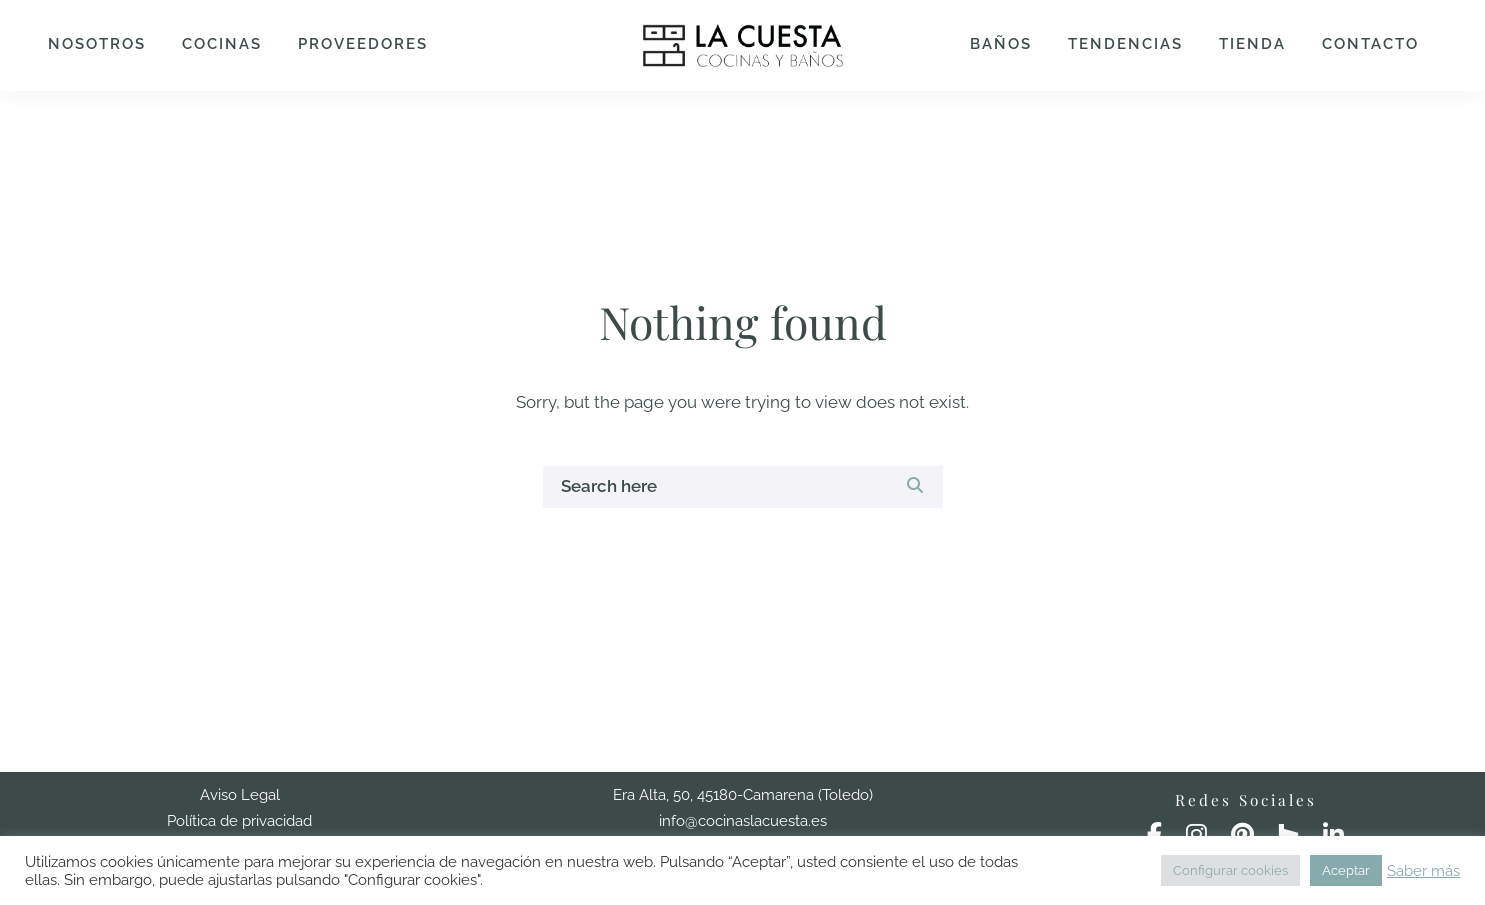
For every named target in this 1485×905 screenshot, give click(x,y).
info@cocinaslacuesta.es (743, 821)
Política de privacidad (239, 821)
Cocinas (222, 44)
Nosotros (97, 44)
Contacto (1370, 44)
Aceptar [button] (1346, 870)
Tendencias (1125, 44)
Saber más (1423, 870)
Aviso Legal (240, 795)
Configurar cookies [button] (1230, 870)
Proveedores (363, 44)
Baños (1001, 44)
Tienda (1252, 44)
